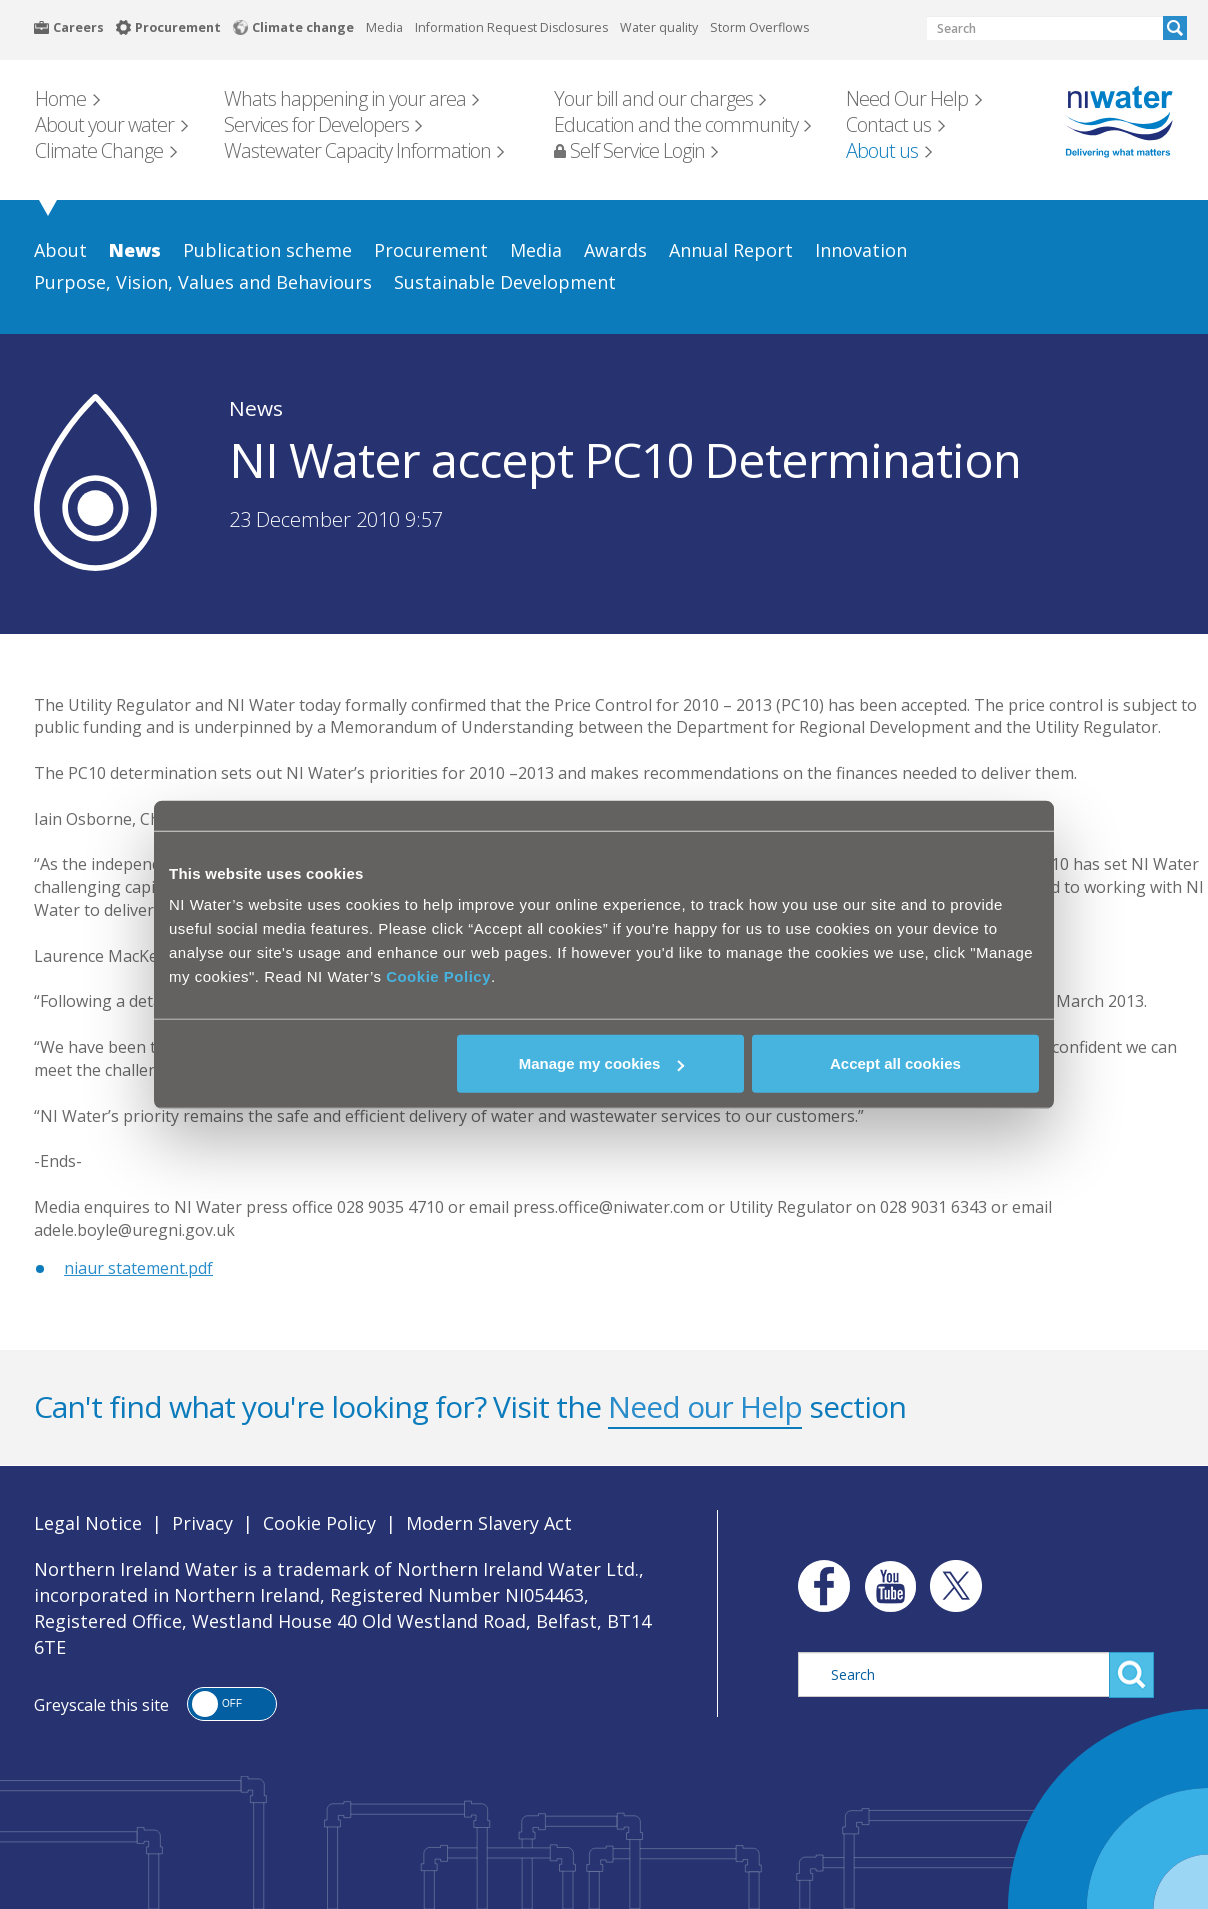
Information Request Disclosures (511, 27)
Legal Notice (88, 1523)
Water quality (659, 27)
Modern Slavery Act (489, 1523)
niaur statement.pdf (138, 1268)
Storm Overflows (759, 27)
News (256, 408)
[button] (232, 1704)
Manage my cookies (602, 1063)
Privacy (202, 1523)
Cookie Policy (438, 976)
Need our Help (705, 1406)
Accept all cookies (895, 1063)
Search (1175, 28)
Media (384, 27)
